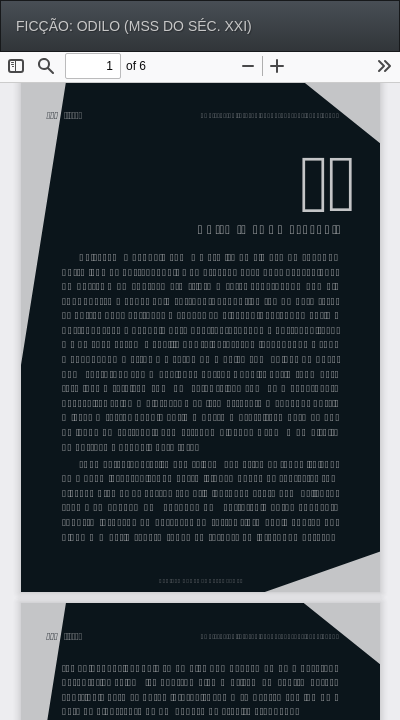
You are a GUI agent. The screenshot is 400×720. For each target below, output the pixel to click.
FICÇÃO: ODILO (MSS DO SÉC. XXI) (134, 26)
